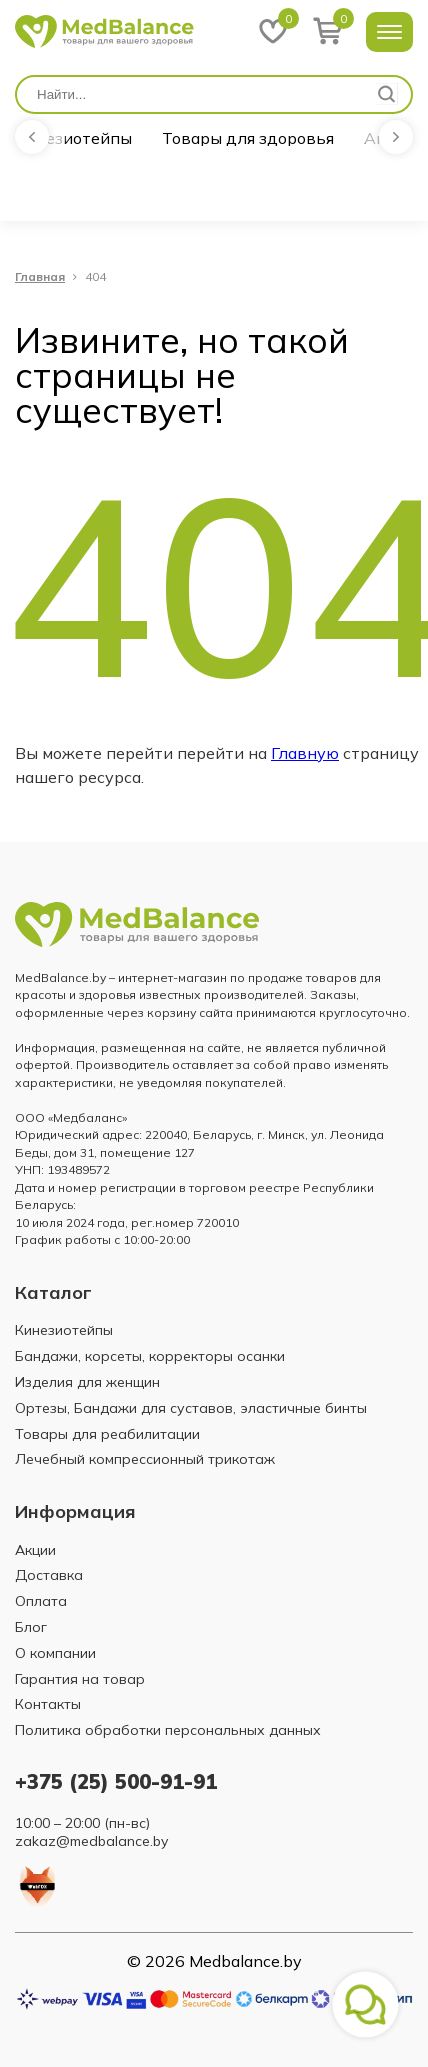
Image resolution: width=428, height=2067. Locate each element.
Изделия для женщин (87, 1382)
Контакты (48, 1704)
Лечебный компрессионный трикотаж (145, 1459)
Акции (35, 1550)
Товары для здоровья (248, 138)
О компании (55, 1653)
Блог (31, 1627)
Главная (40, 277)
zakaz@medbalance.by (91, 1841)
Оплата (41, 1601)
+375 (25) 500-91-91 (116, 1781)
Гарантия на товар (80, 1679)
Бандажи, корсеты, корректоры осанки (150, 1356)
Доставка (49, 1575)
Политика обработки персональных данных (168, 1730)
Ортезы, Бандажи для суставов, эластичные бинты (191, 1408)
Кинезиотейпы (73, 138)
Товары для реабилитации (107, 1434)
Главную (305, 753)
